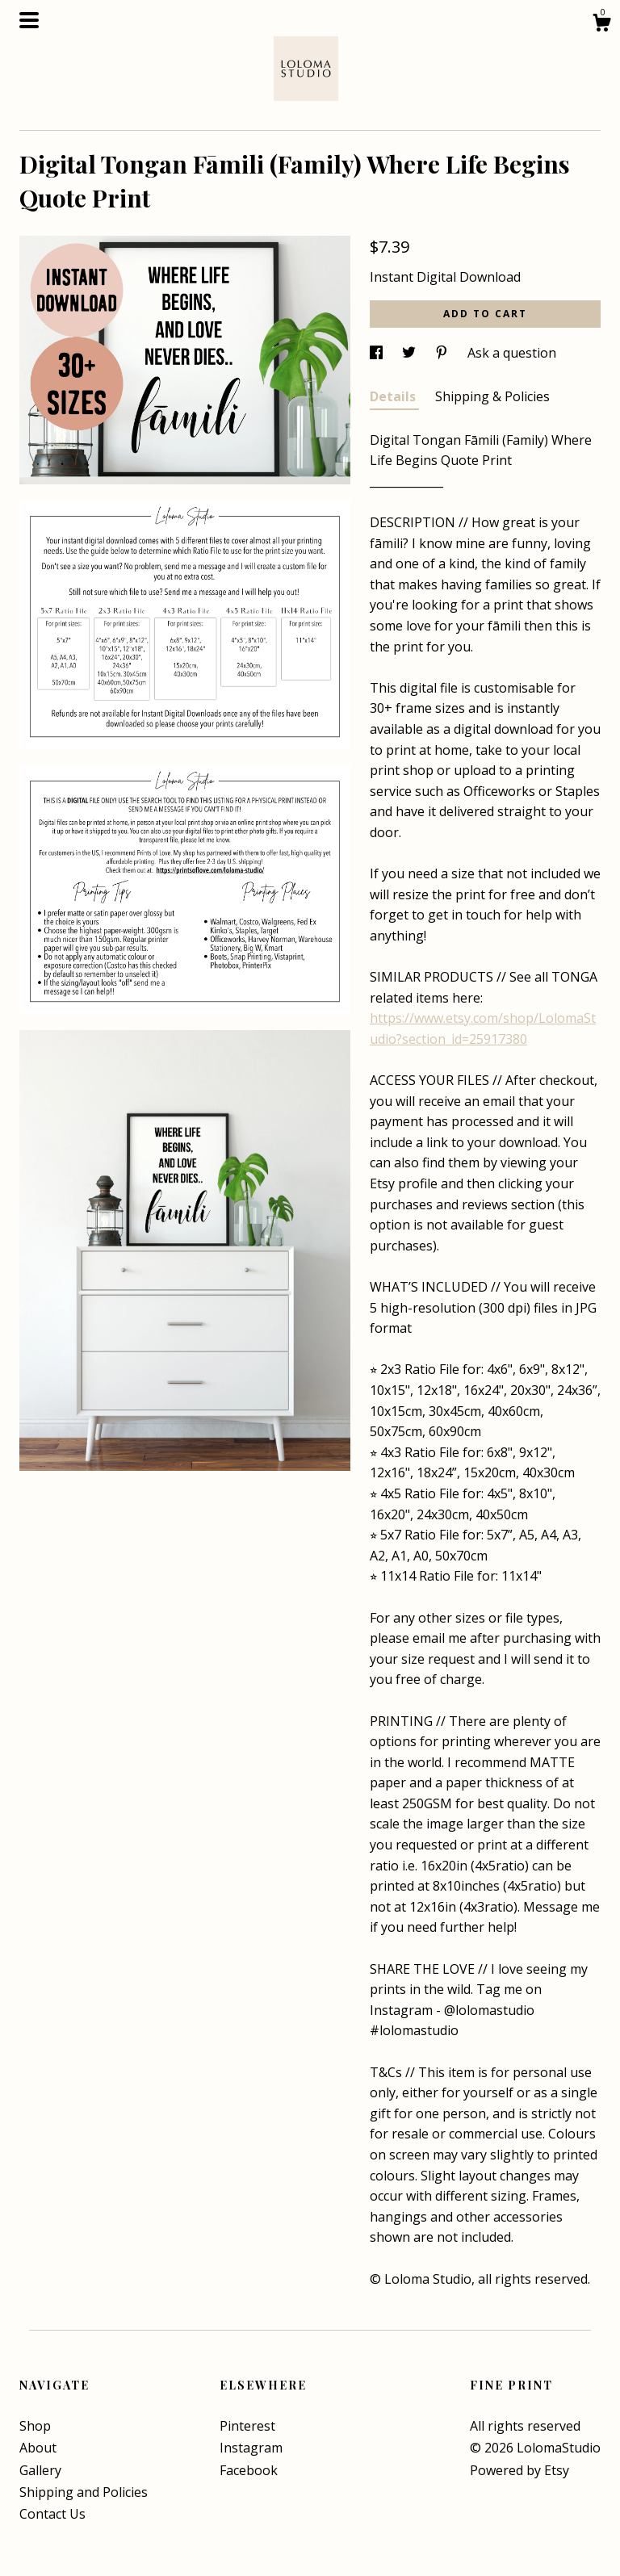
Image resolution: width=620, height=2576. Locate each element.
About (38, 2448)
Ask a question (511, 353)
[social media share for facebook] (378, 353)
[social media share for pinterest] (443, 353)
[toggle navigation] (29, 20)
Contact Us (52, 2514)
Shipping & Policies (492, 396)
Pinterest (247, 2426)
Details (394, 396)
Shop (35, 2426)
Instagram (251, 2448)
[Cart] (601, 24)
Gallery (40, 2470)
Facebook (249, 2470)
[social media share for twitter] (410, 353)
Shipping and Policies (83, 2492)
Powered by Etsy (519, 2470)
